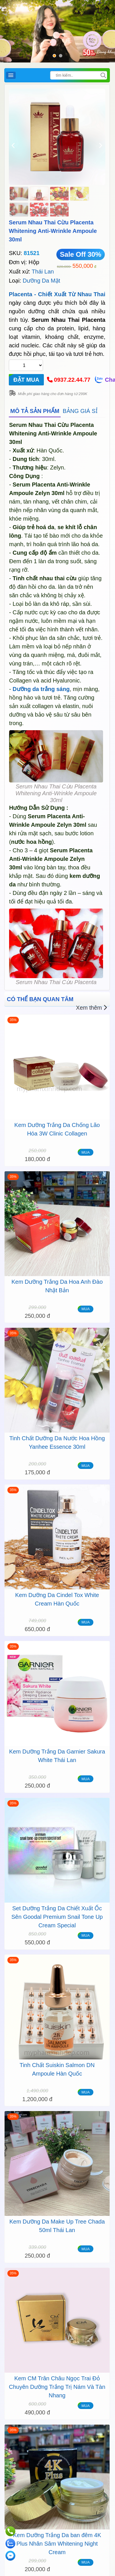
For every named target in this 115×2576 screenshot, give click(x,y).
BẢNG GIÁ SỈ (80, 411)
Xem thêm (91, 1008)
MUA (85, 1152)
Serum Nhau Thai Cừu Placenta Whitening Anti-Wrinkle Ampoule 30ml (53, 231)
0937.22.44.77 (72, 380)
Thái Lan (43, 271)
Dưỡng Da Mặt (41, 280)
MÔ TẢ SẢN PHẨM (34, 411)
